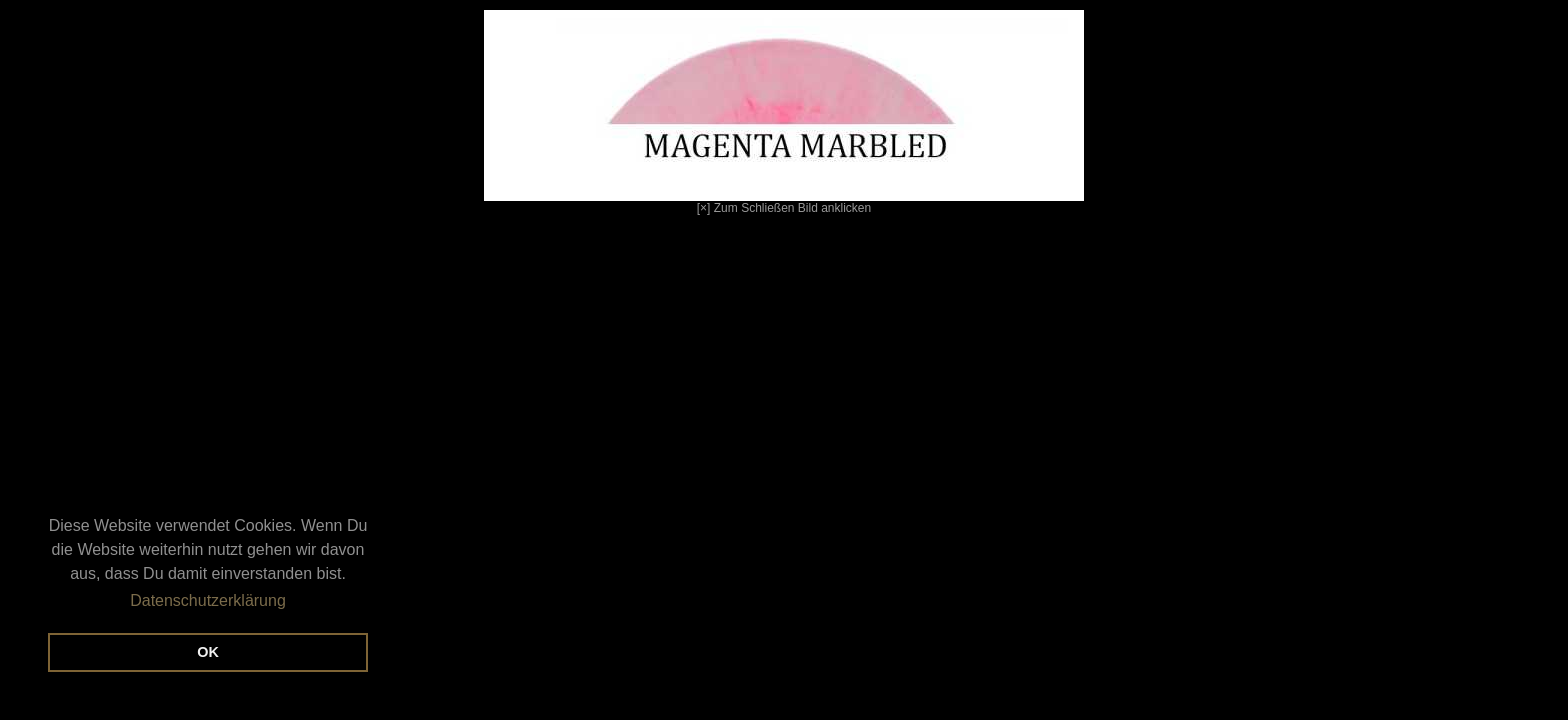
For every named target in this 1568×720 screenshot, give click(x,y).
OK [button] (208, 652)
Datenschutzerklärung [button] (208, 600)
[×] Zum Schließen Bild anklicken (550, 112)
